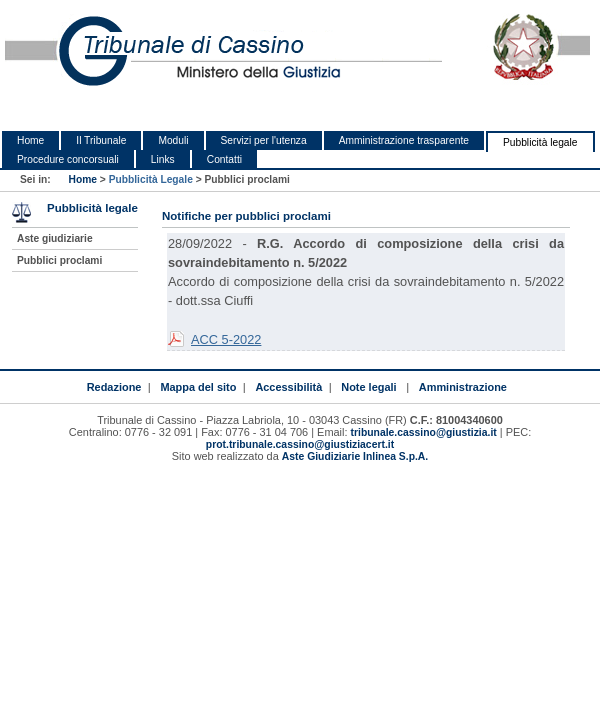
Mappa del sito (198, 387)
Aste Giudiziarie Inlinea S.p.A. (355, 456)
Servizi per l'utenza (264, 140)
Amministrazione (463, 387)
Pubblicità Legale (151, 179)
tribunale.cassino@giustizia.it (424, 432)
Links (163, 159)
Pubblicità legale (540, 142)
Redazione (114, 387)
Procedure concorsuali (68, 159)
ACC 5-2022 (226, 339)
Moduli (173, 140)
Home (30, 140)
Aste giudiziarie (55, 238)
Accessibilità (288, 387)
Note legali (368, 387)
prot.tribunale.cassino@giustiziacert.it (300, 444)
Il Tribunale (101, 140)
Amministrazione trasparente (404, 140)
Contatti (224, 159)
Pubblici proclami (59, 260)
